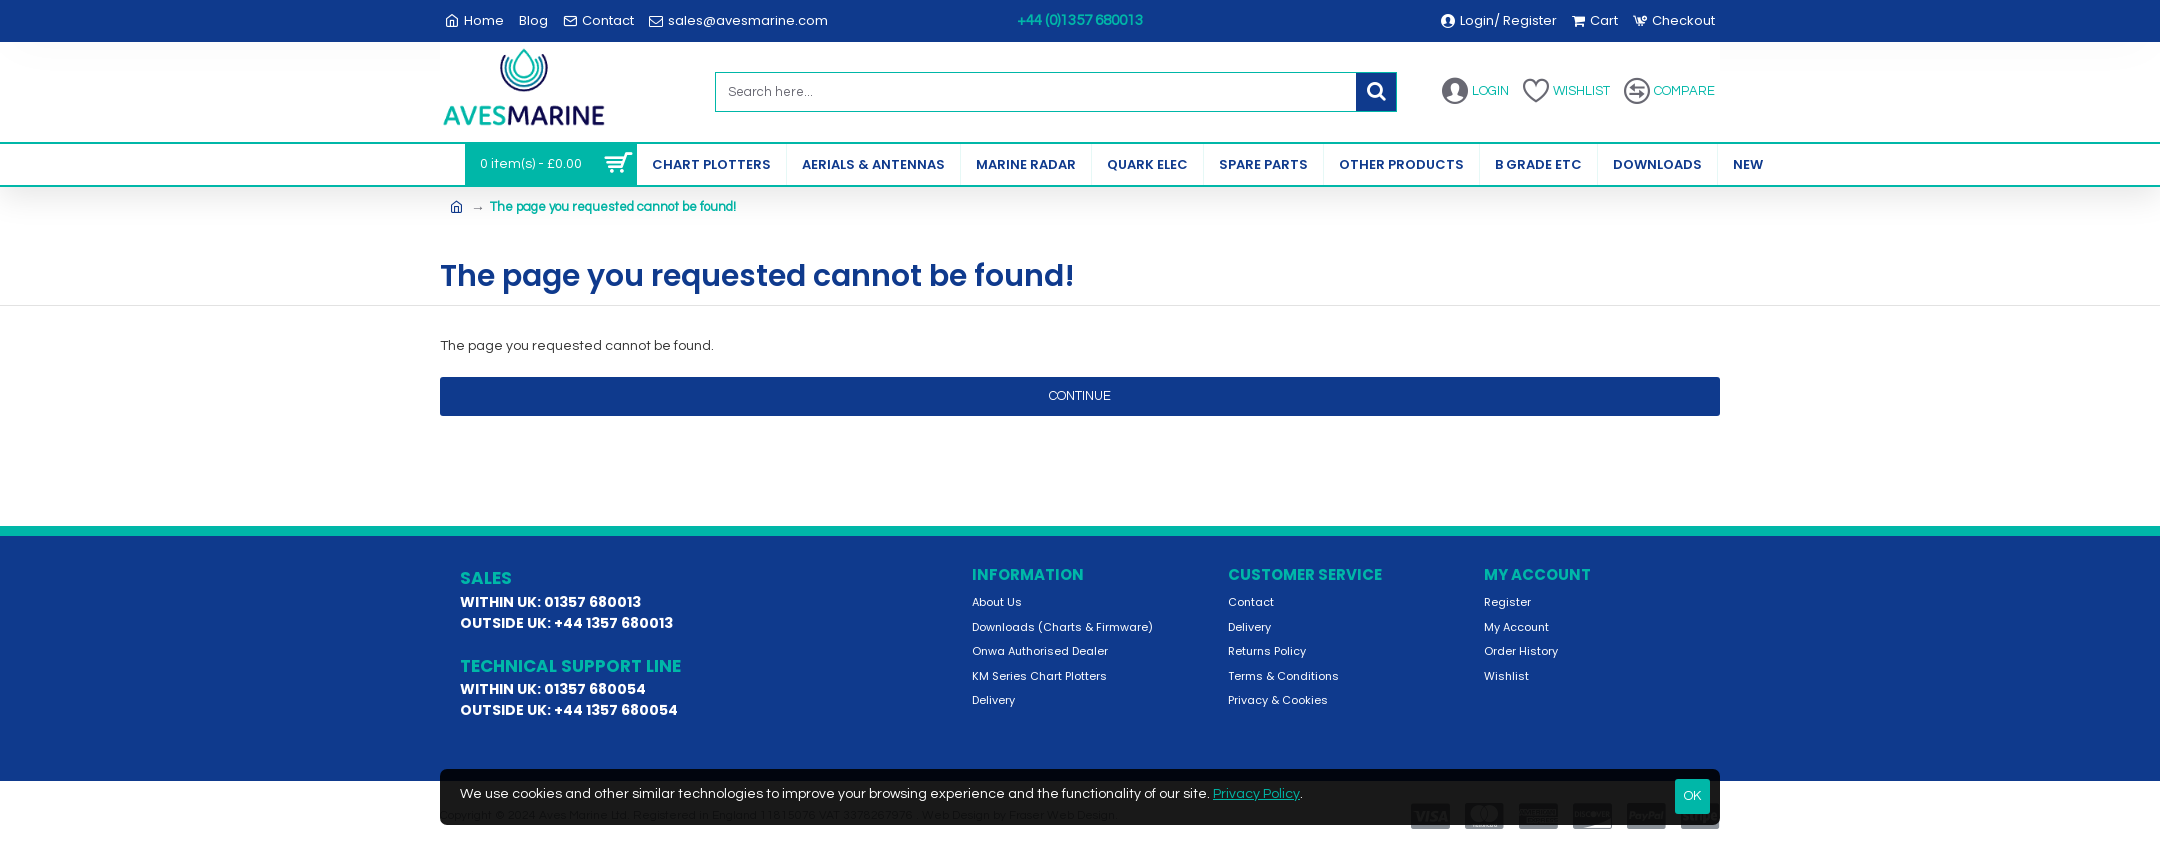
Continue (1080, 396)
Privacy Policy (1256, 794)
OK (1692, 796)
